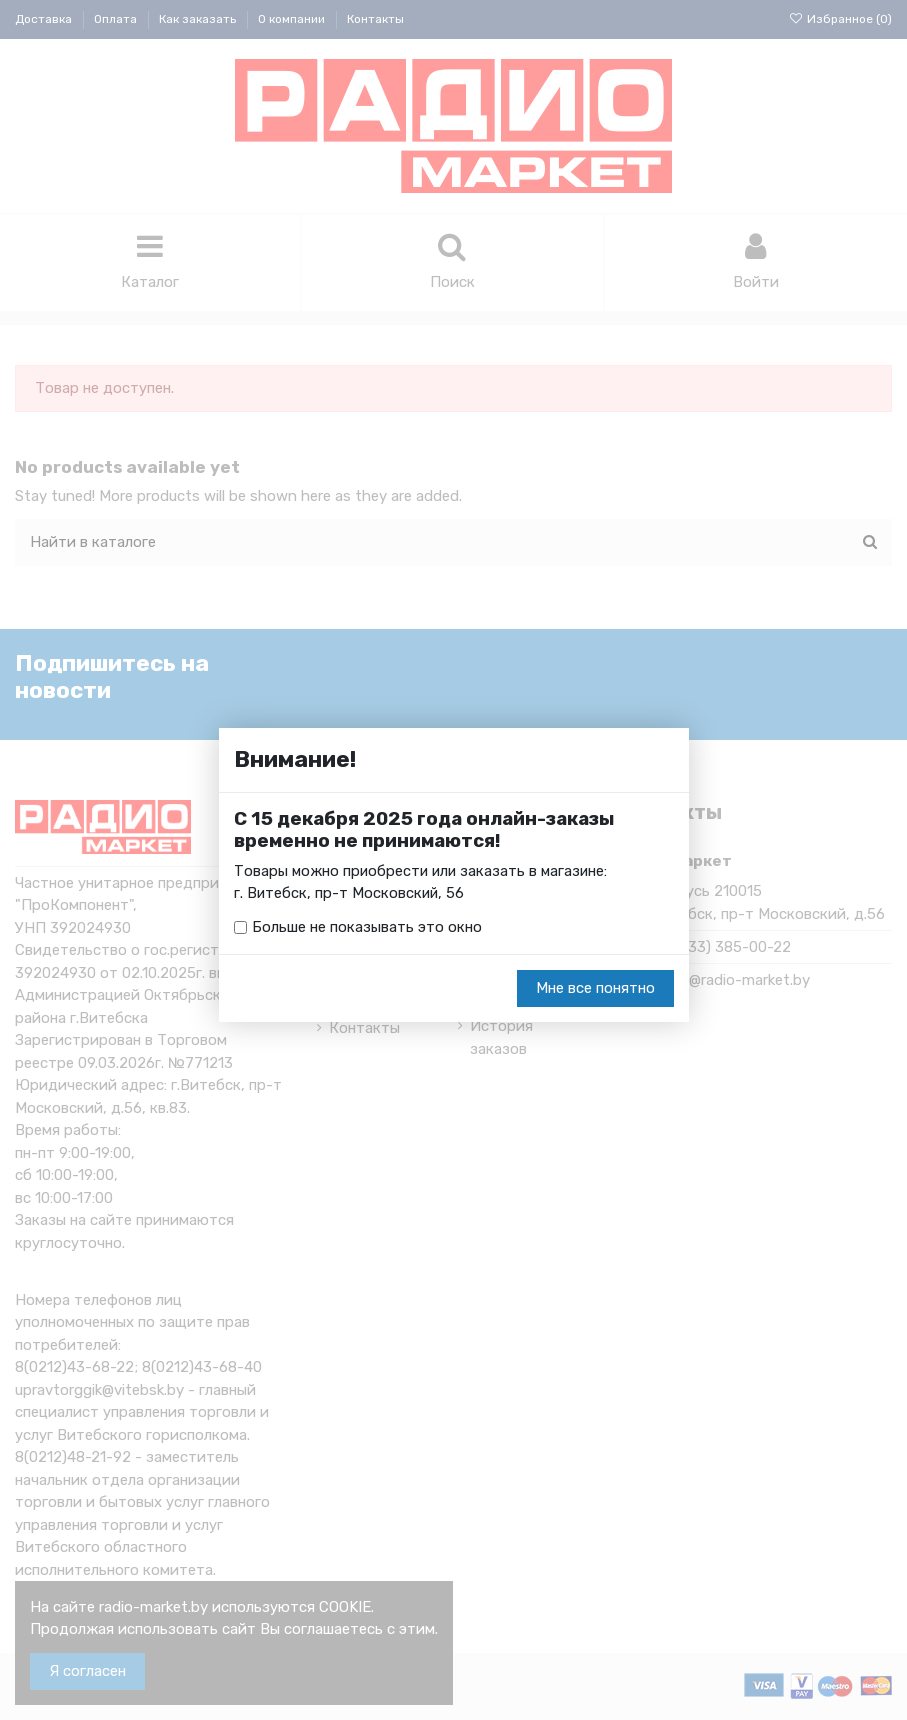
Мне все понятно (595, 989)
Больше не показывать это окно (367, 928)
